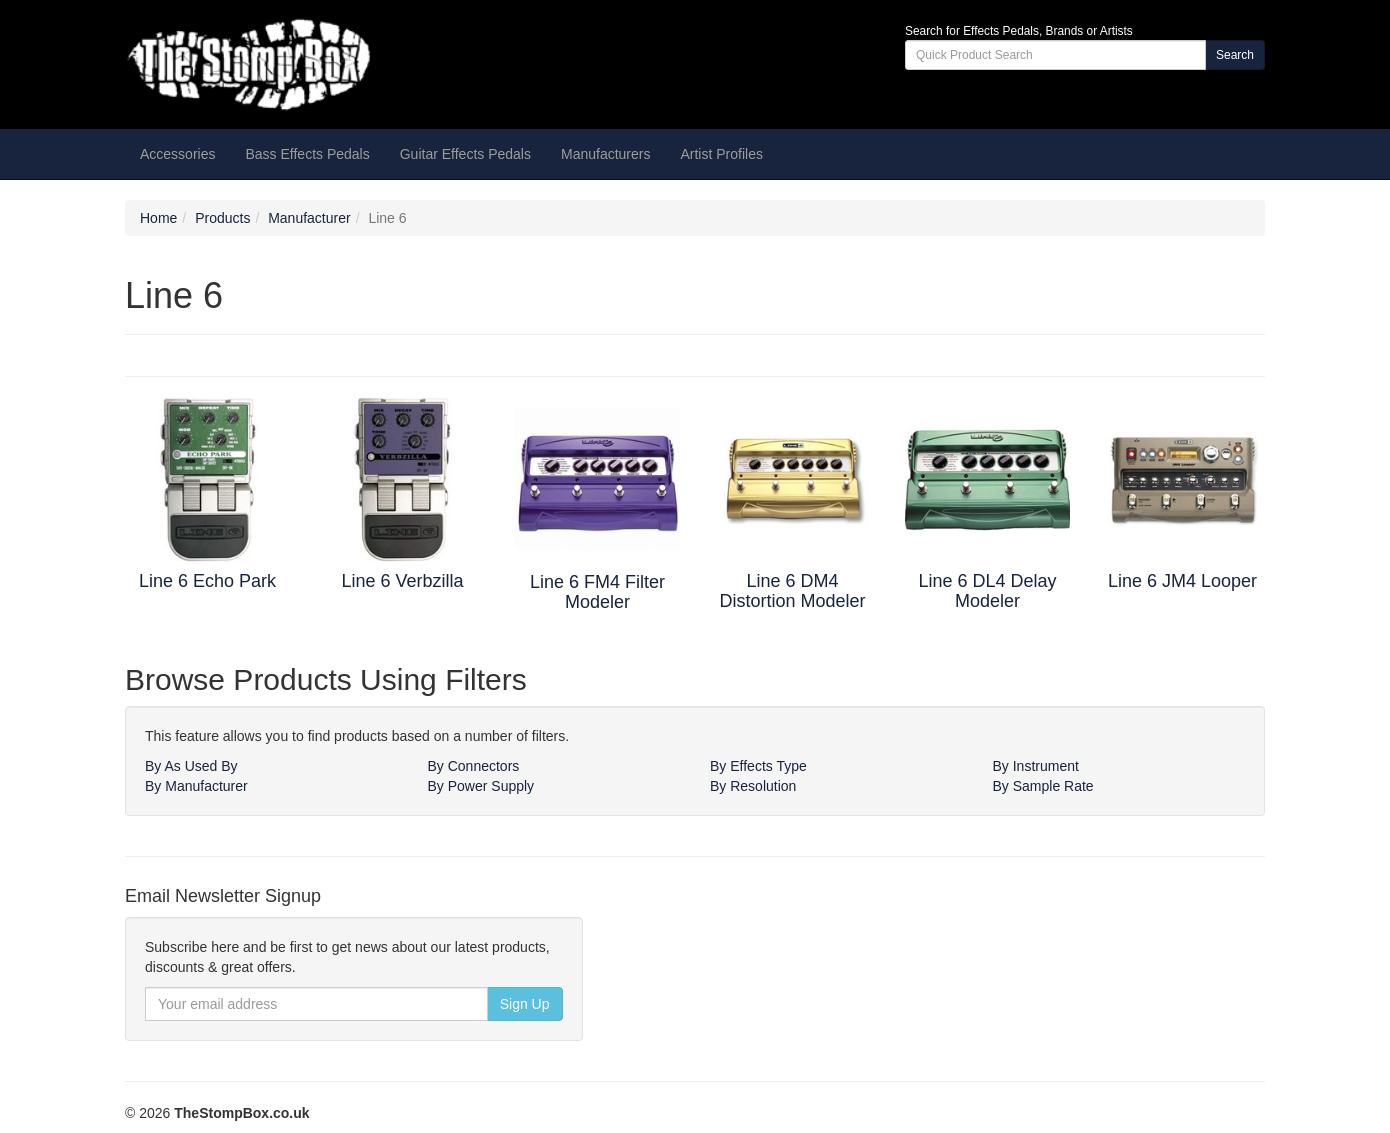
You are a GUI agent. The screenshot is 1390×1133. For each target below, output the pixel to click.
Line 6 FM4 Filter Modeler (597, 592)
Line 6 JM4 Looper (1182, 581)
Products (222, 218)
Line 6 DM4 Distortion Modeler (792, 591)
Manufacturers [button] (605, 154)
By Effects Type (758, 766)
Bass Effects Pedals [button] (307, 154)
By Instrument (1036, 766)
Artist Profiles (721, 154)
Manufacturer (309, 218)
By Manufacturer (196, 786)
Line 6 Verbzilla (402, 581)
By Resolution (753, 786)
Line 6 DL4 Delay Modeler (987, 591)
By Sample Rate (1043, 786)
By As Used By (191, 766)
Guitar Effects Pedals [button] (465, 154)
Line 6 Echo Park (207, 581)
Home (158, 218)
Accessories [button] (177, 154)
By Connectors (474, 766)
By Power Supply (481, 786)
